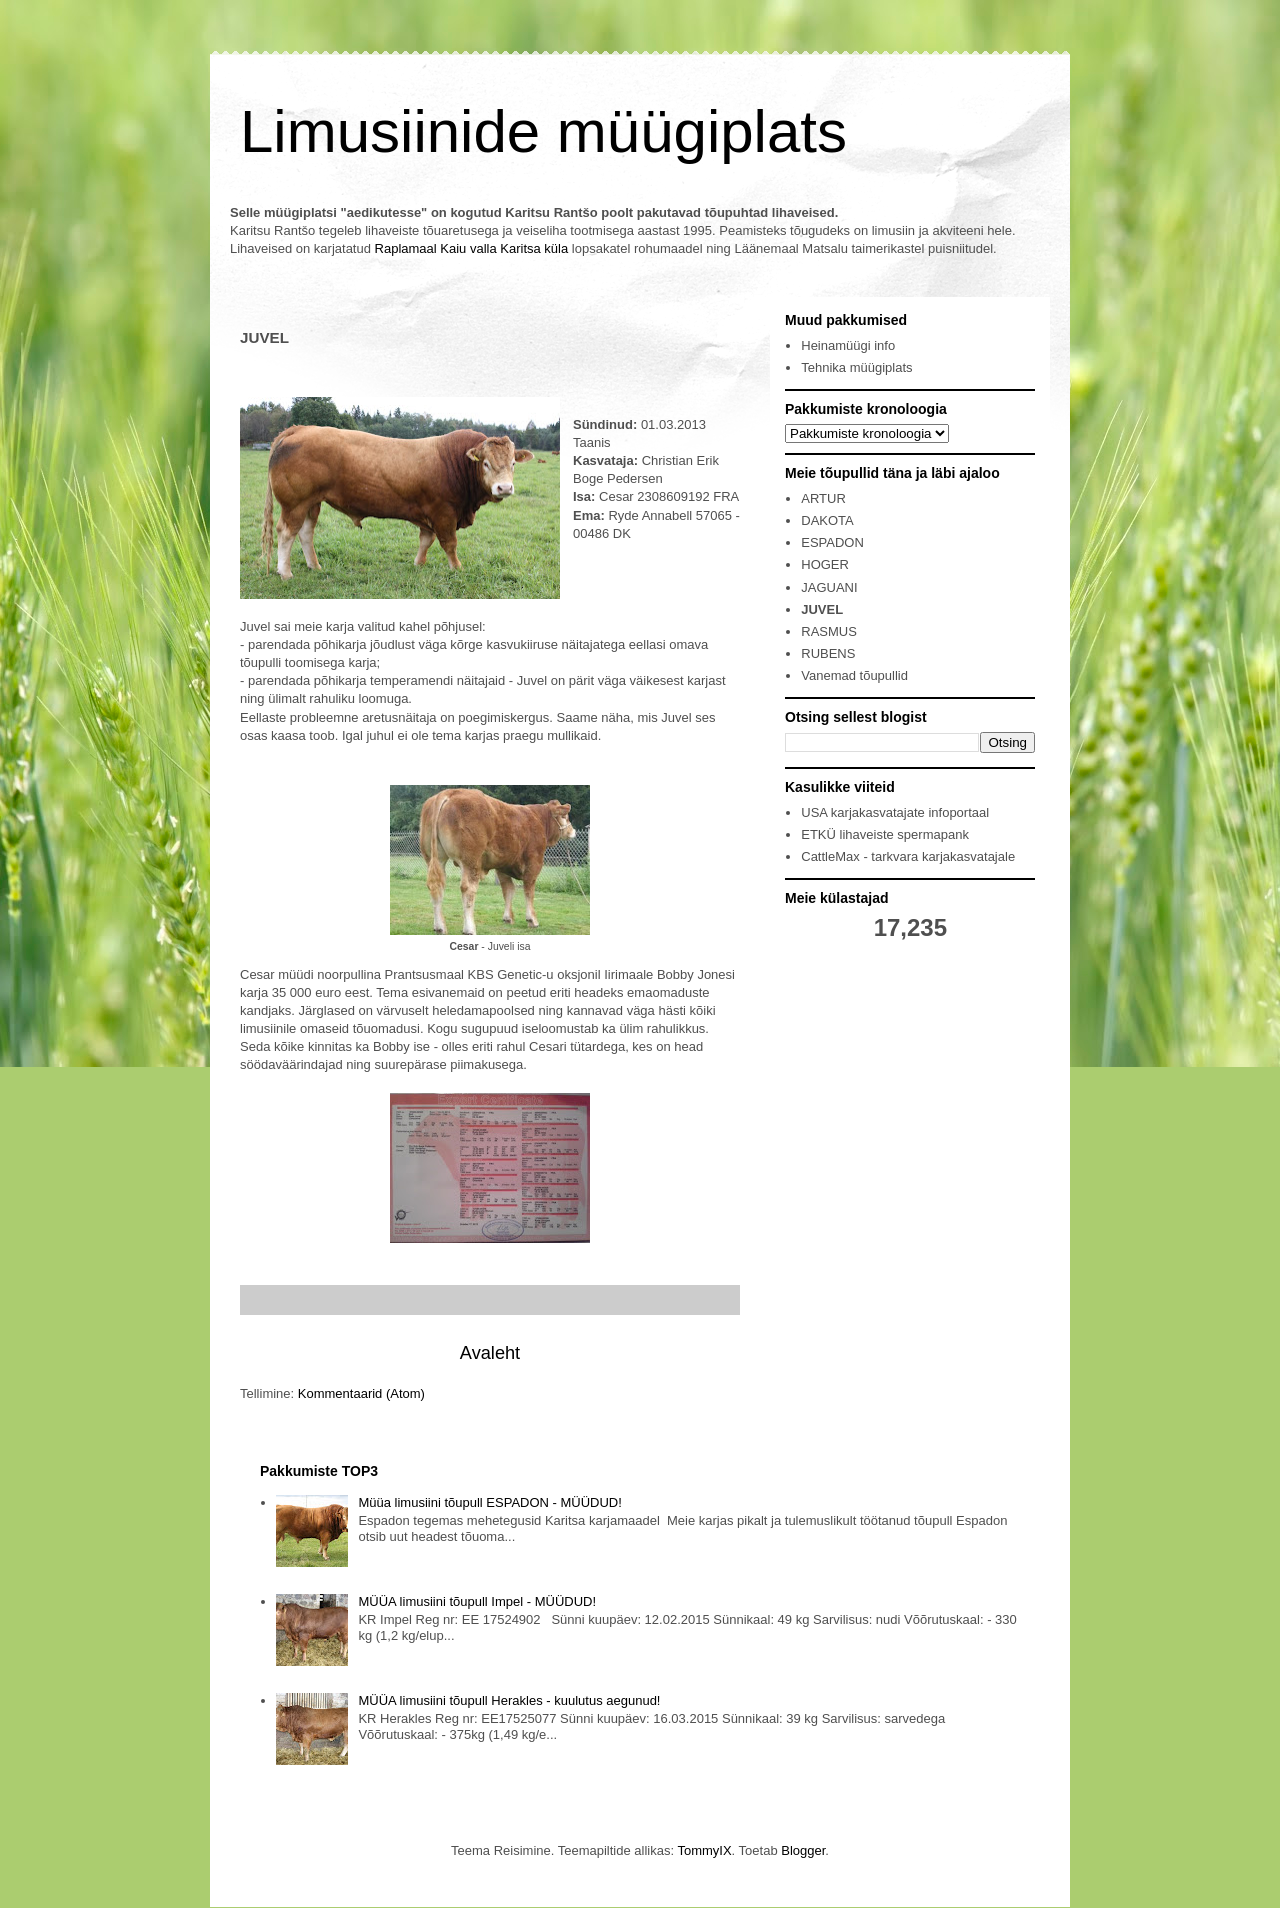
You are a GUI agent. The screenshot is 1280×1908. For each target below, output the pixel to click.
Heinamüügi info (848, 345)
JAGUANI (829, 587)
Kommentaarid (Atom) (361, 1393)
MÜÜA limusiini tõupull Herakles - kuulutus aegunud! (509, 1700)
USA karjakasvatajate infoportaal (895, 812)
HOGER (825, 564)
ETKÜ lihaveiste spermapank (885, 834)
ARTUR (823, 498)
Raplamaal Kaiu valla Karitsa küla (472, 248)
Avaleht (490, 1353)
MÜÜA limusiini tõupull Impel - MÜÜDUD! (477, 1601)
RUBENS (828, 653)
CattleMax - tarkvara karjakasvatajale (908, 856)
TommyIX (704, 1850)
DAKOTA (827, 520)
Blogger (803, 1850)
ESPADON (832, 542)
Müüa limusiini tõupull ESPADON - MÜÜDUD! (489, 1502)
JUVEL (822, 609)
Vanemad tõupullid (854, 675)
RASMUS (829, 631)
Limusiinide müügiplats (543, 131)
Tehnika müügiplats (856, 367)
